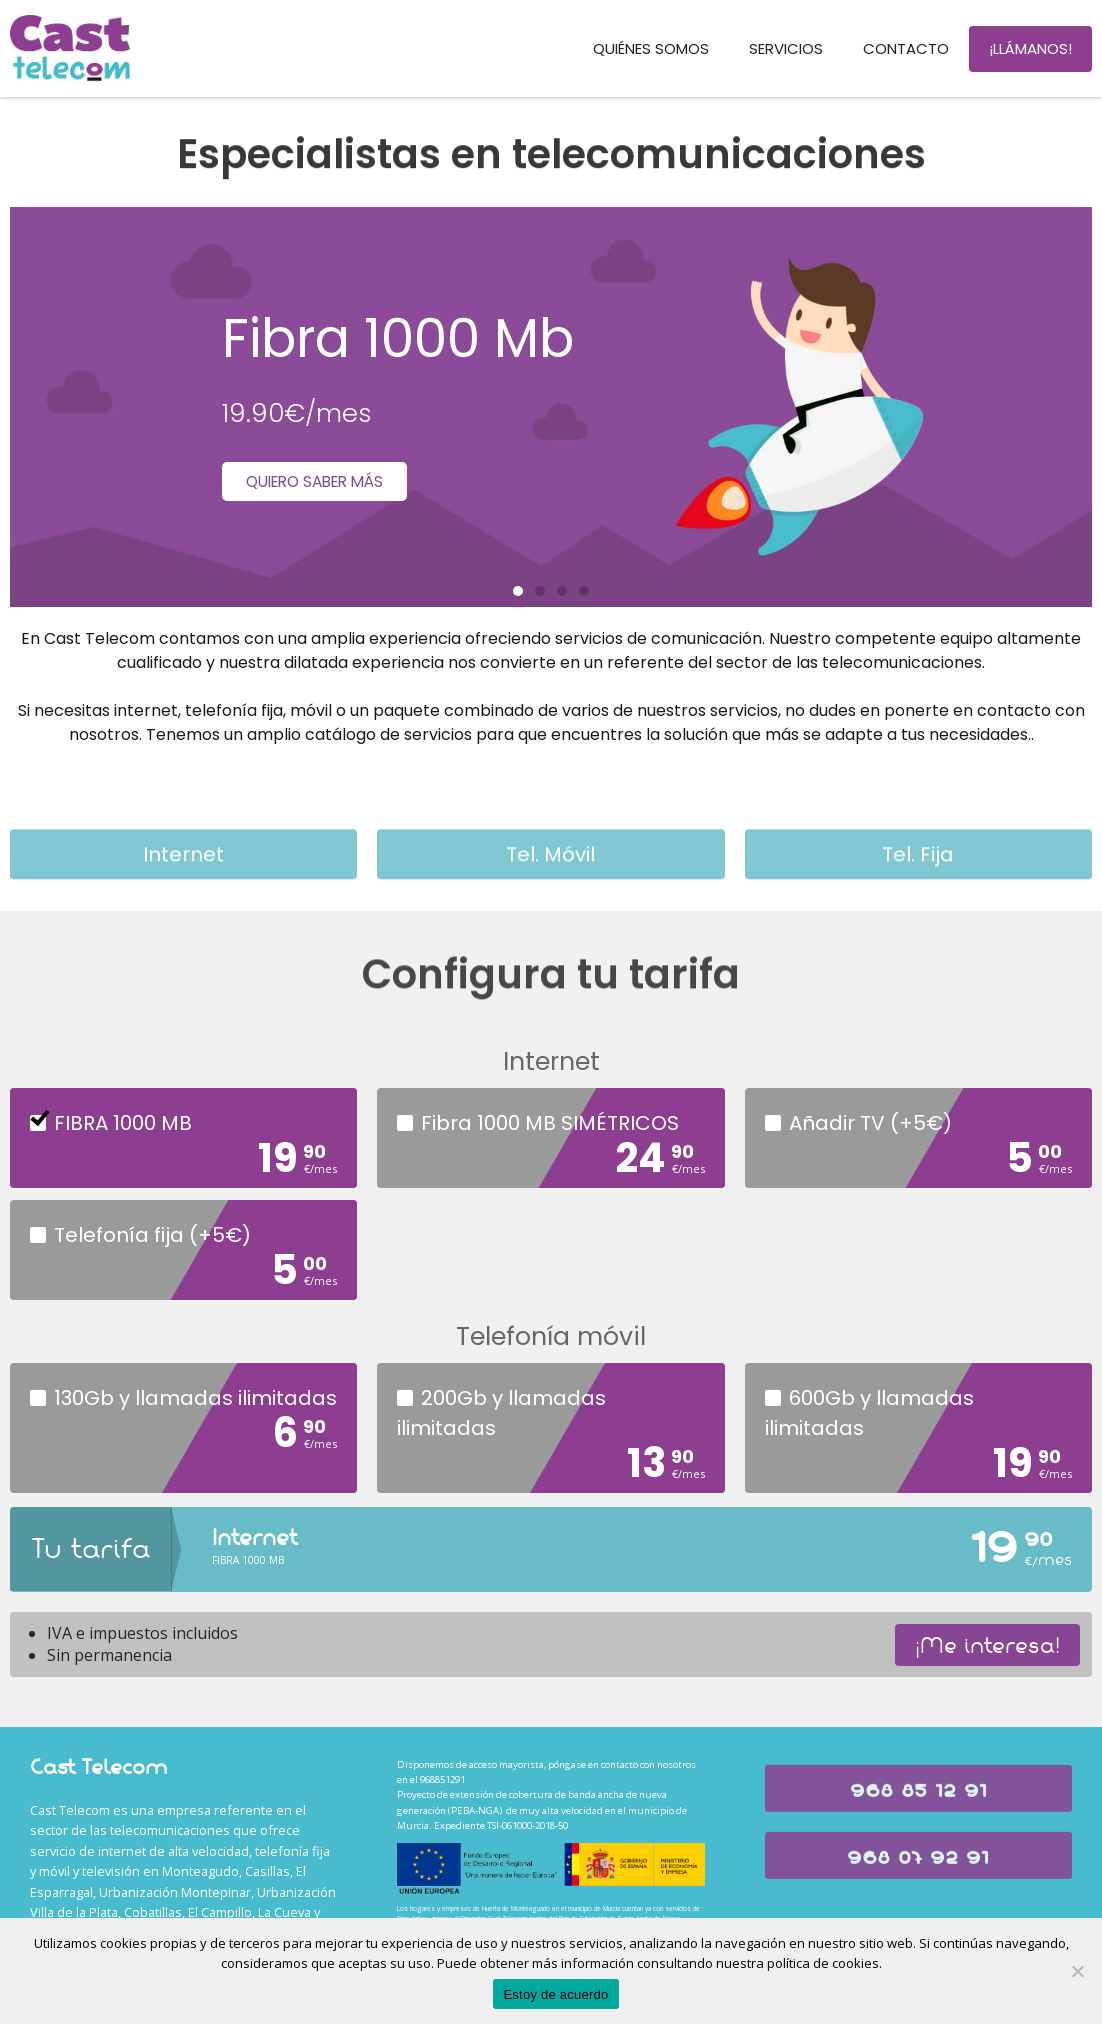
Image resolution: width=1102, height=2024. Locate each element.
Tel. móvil (550, 880)
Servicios (786, 48)
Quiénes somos (651, 48)
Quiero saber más (321, 480)
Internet (183, 880)
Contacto (906, 48)
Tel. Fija (918, 880)
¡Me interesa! (987, 1645)
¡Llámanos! (1030, 48)
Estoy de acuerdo (555, 1994)
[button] (518, 591)
